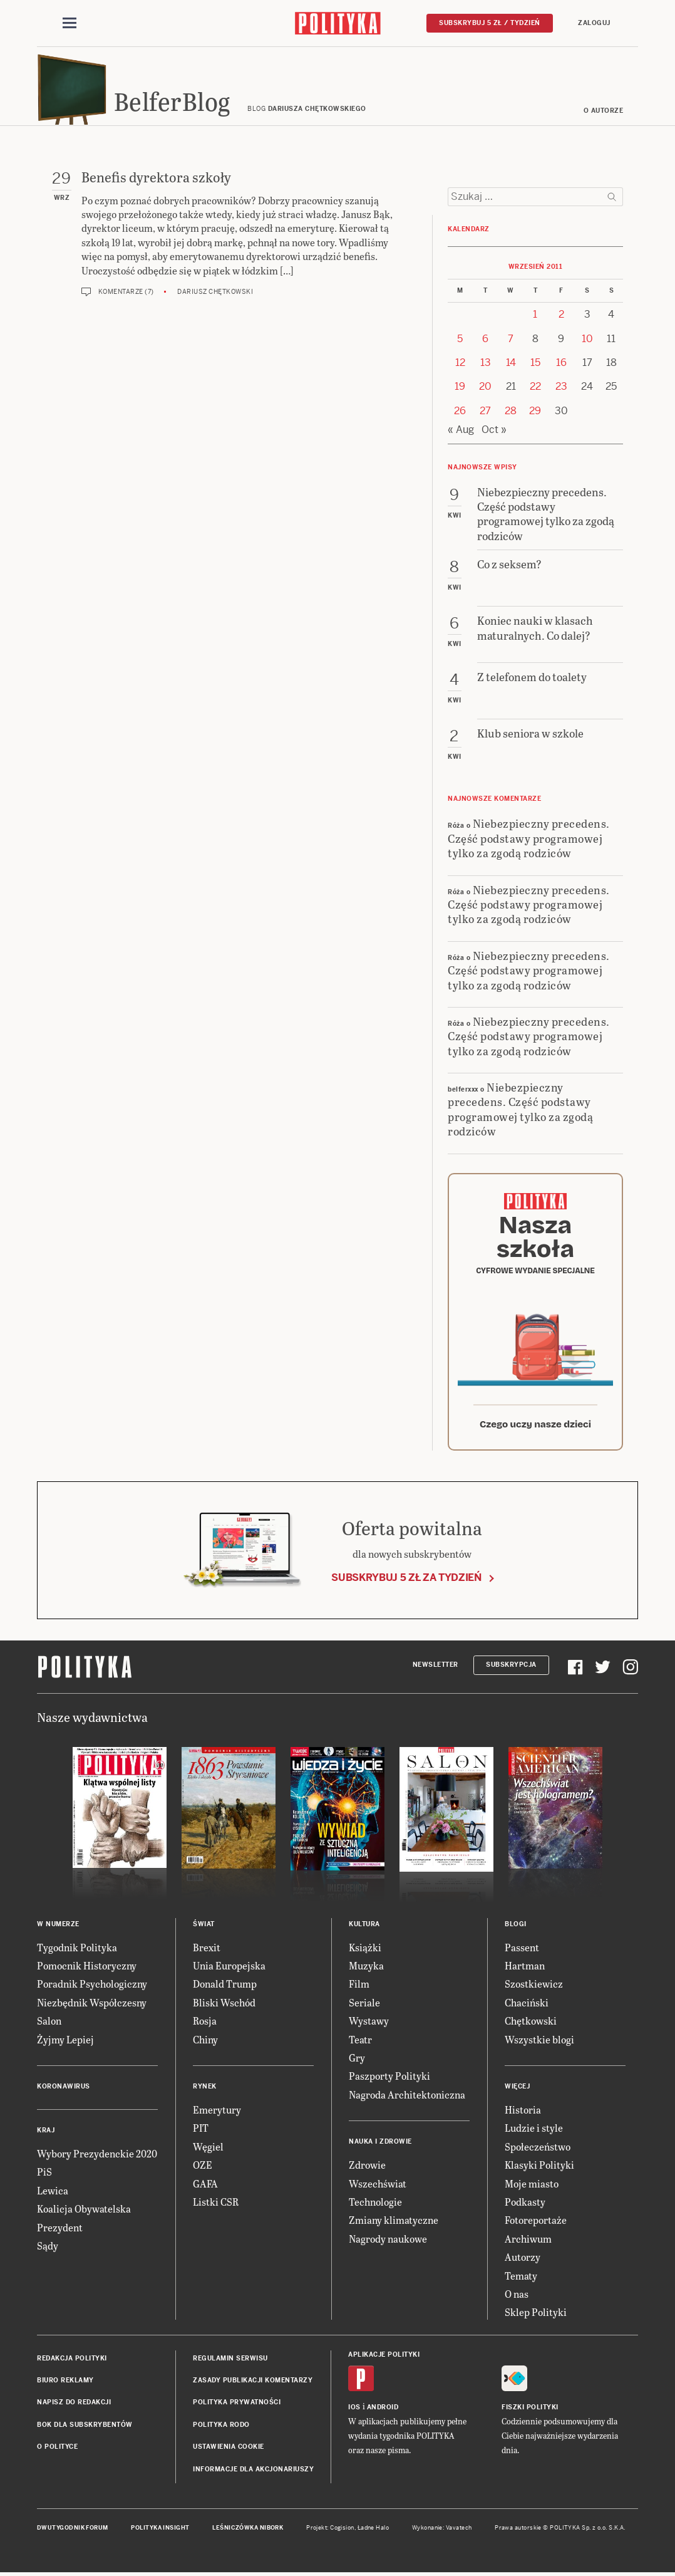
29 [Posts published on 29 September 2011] (535, 414)
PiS (44, 2175)
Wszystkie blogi (539, 2043)
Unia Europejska (229, 1969)
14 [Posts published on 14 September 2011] (511, 366)
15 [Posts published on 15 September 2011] (535, 366)
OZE (202, 2168)
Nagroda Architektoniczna (407, 2098)
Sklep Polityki (536, 2315)
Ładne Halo (373, 2531)
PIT (201, 2131)
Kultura (364, 1928)
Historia (523, 2113)
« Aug (461, 433)
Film (359, 1988)
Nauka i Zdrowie (380, 2145)
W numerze (58, 1928)
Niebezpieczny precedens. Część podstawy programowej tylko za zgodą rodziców (529, 841)
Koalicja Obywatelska (84, 2212)
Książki (365, 1951)
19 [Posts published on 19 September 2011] (460, 390)
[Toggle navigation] (69, 23)
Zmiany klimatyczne (393, 2223)
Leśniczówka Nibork (247, 2531)
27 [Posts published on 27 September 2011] (485, 414)
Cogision (342, 2531)
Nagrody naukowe (388, 2242)
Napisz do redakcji (74, 2406)
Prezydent (60, 2231)
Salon (49, 2024)
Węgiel (208, 2150)
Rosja (205, 2024)
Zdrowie (367, 2168)
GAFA (205, 2187)
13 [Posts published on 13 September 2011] (485, 366)
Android (383, 2411)
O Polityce (57, 2450)
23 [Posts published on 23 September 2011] (561, 390)
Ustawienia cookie (228, 2450)
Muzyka (366, 1969)
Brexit (206, 1951)
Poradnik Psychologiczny (92, 1988)
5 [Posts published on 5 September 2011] (460, 342)
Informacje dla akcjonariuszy (253, 2473)
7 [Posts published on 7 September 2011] (510, 342)
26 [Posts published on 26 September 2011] (460, 414)
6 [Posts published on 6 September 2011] (485, 342)
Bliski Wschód (224, 2006)
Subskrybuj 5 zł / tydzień (489, 23)
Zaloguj (594, 23)
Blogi (516, 1928)
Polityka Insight (160, 2531)
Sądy (47, 2249)
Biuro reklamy (65, 2384)
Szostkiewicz (534, 1988)
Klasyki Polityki (539, 2168)
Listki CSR (216, 2205)
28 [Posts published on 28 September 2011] (511, 414)
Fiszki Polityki (530, 2411)
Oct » (494, 433)
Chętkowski (531, 2024)
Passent (522, 1951)
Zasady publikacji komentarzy (252, 2384)
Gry (357, 2061)
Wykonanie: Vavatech (442, 2531)
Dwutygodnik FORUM (72, 2531)
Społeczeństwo (537, 2150)
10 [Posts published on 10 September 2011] (587, 342)
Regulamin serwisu (230, 2362)
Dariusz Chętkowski (215, 295)
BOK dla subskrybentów (85, 2428)
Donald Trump (225, 1988)
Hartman (525, 1969)
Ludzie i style (534, 2131)
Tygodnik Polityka (77, 1951)
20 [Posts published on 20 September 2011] (485, 390)
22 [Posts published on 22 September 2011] (535, 390)
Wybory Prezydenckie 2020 (97, 2157)
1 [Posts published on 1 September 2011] (535, 318)
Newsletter (435, 1668)
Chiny (205, 2043)
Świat (204, 1928)
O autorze (604, 114)
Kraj (45, 2134)
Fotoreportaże (536, 2223)
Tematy (521, 2279)
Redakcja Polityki (72, 2362)
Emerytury (217, 2113)
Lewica (52, 2194)
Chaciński (527, 2006)
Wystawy (369, 2024)
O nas (516, 2297)
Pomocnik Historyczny (87, 1969)
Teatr (360, 2043)
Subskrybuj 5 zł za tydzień (406, 1581)
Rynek (205, 2090)
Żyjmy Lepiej (65, 2043)
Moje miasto (532, 2187)
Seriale (364, 2006)
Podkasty (525, 2205)
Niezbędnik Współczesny (92, 2006)
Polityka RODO (221, 2428)
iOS (354, 2411)
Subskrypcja (511, 1668)
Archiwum (528, 2242)
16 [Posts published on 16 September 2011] (561, 366)
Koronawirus (63, 2090)
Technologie (375, 2205)
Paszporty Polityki (389, 2079)
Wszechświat (377, 2187)
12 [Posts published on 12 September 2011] (460, 366)
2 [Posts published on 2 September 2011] (561, 318)
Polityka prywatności (237, 2406)
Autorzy (522, 2260)
